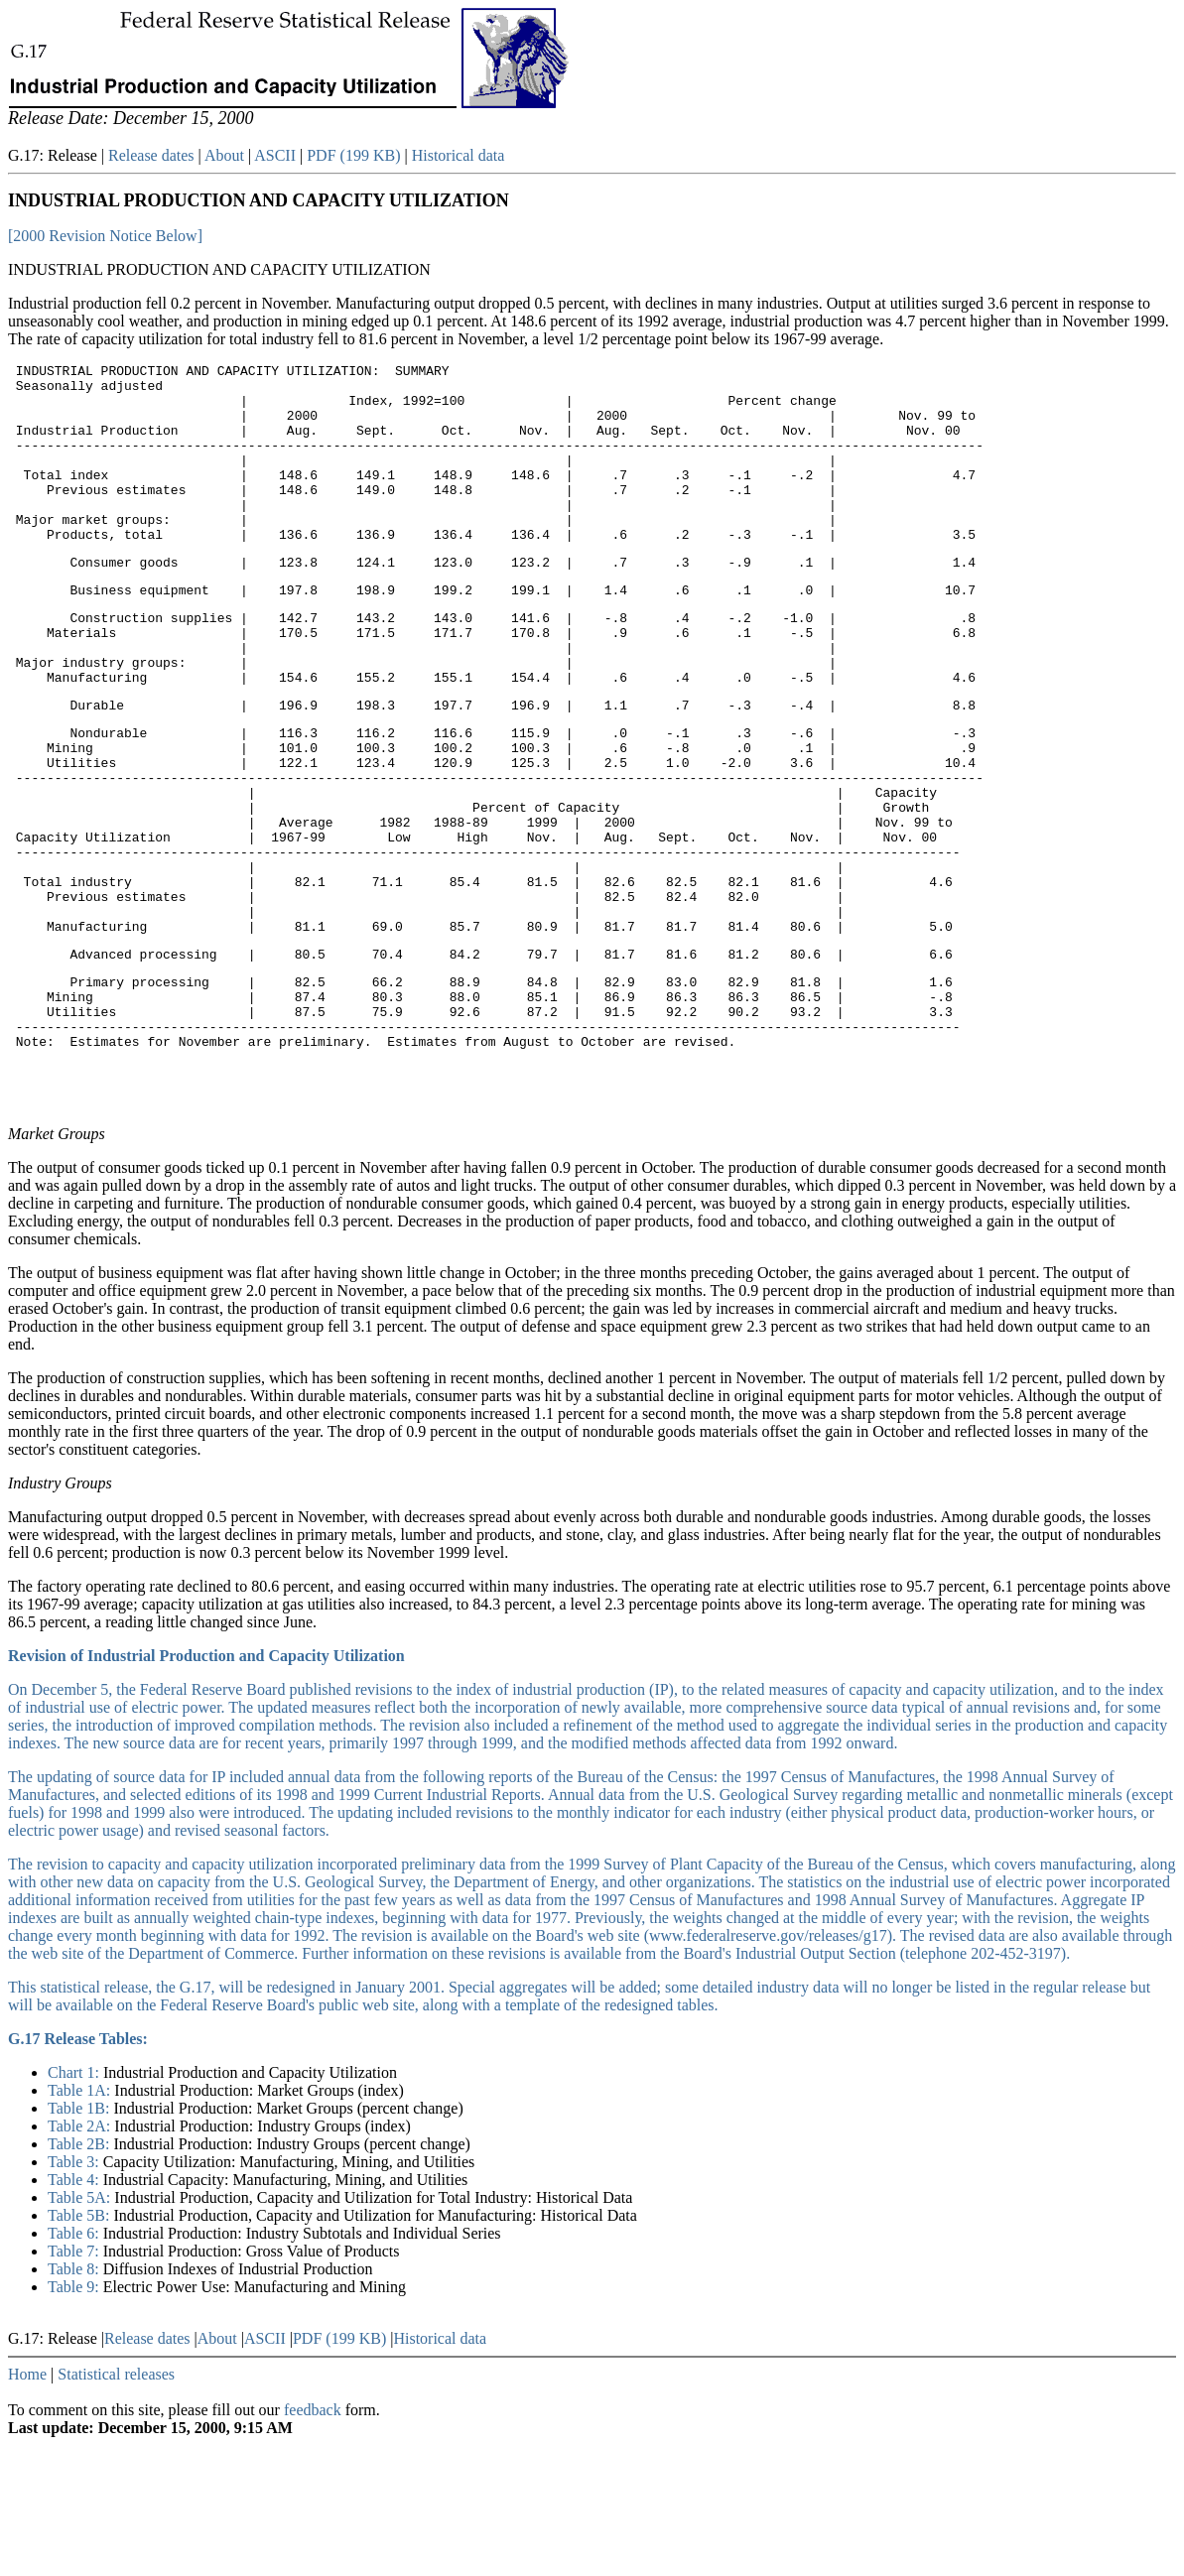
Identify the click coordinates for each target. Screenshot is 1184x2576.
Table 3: (75, 2292)
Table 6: (75, 2364)
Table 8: (75, 2399)
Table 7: (75, 2382)
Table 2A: (81, 2257)
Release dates (151, 155)
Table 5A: (81, 2328)
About (224, 155)
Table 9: (75, 2417)
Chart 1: (75, 2203)
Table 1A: (81, 2221)
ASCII (275, 155)
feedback (312, 2540)
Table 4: (75, 2310)
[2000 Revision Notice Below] (105, 235)
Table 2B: (80, 2274)
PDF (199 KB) (353, 155)
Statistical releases (116, 2505)
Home (27, 2505)
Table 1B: (80, 2239)
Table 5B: (80, 2346)
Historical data (458, 155)
